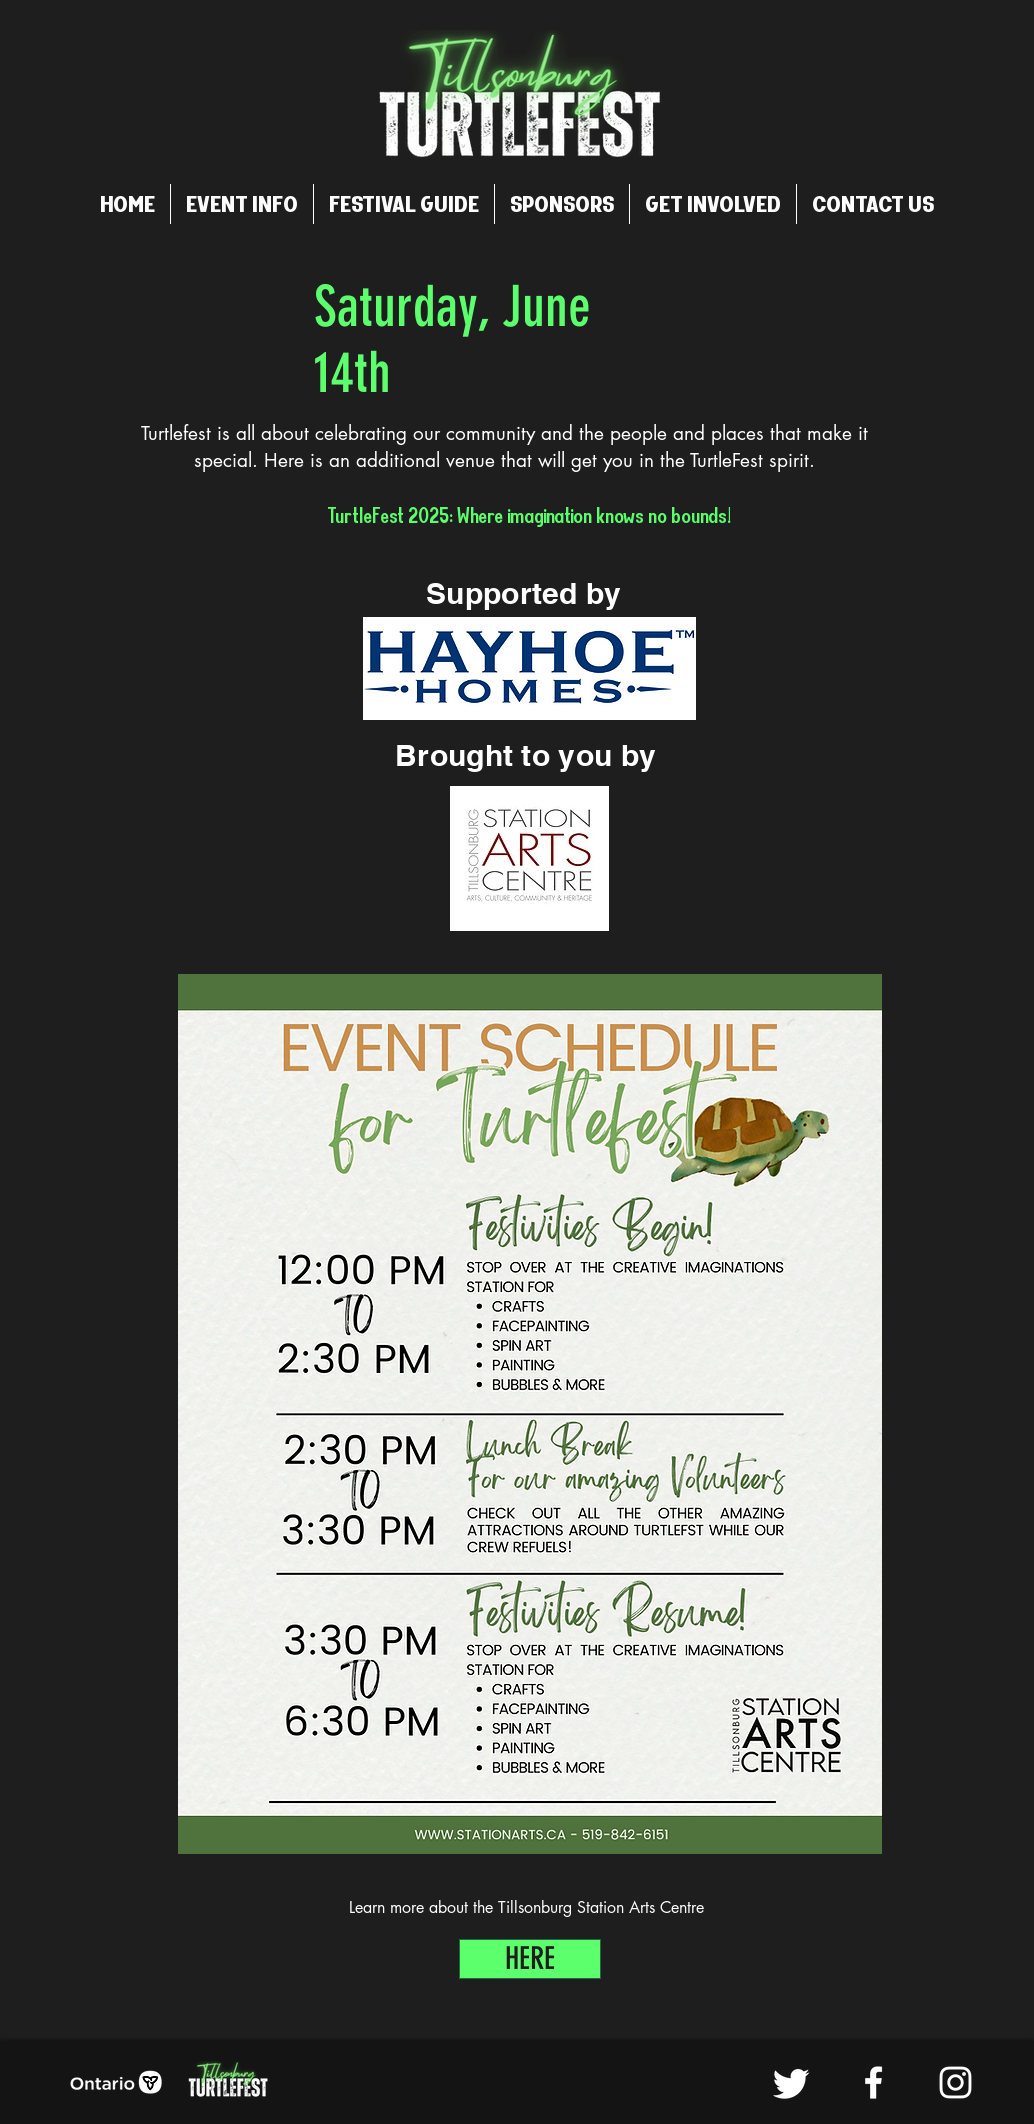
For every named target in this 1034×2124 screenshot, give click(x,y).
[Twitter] (791, 2082)
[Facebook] (873, 2082)
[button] (242, 204)
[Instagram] (955, 2082)
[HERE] (530, 1959)
